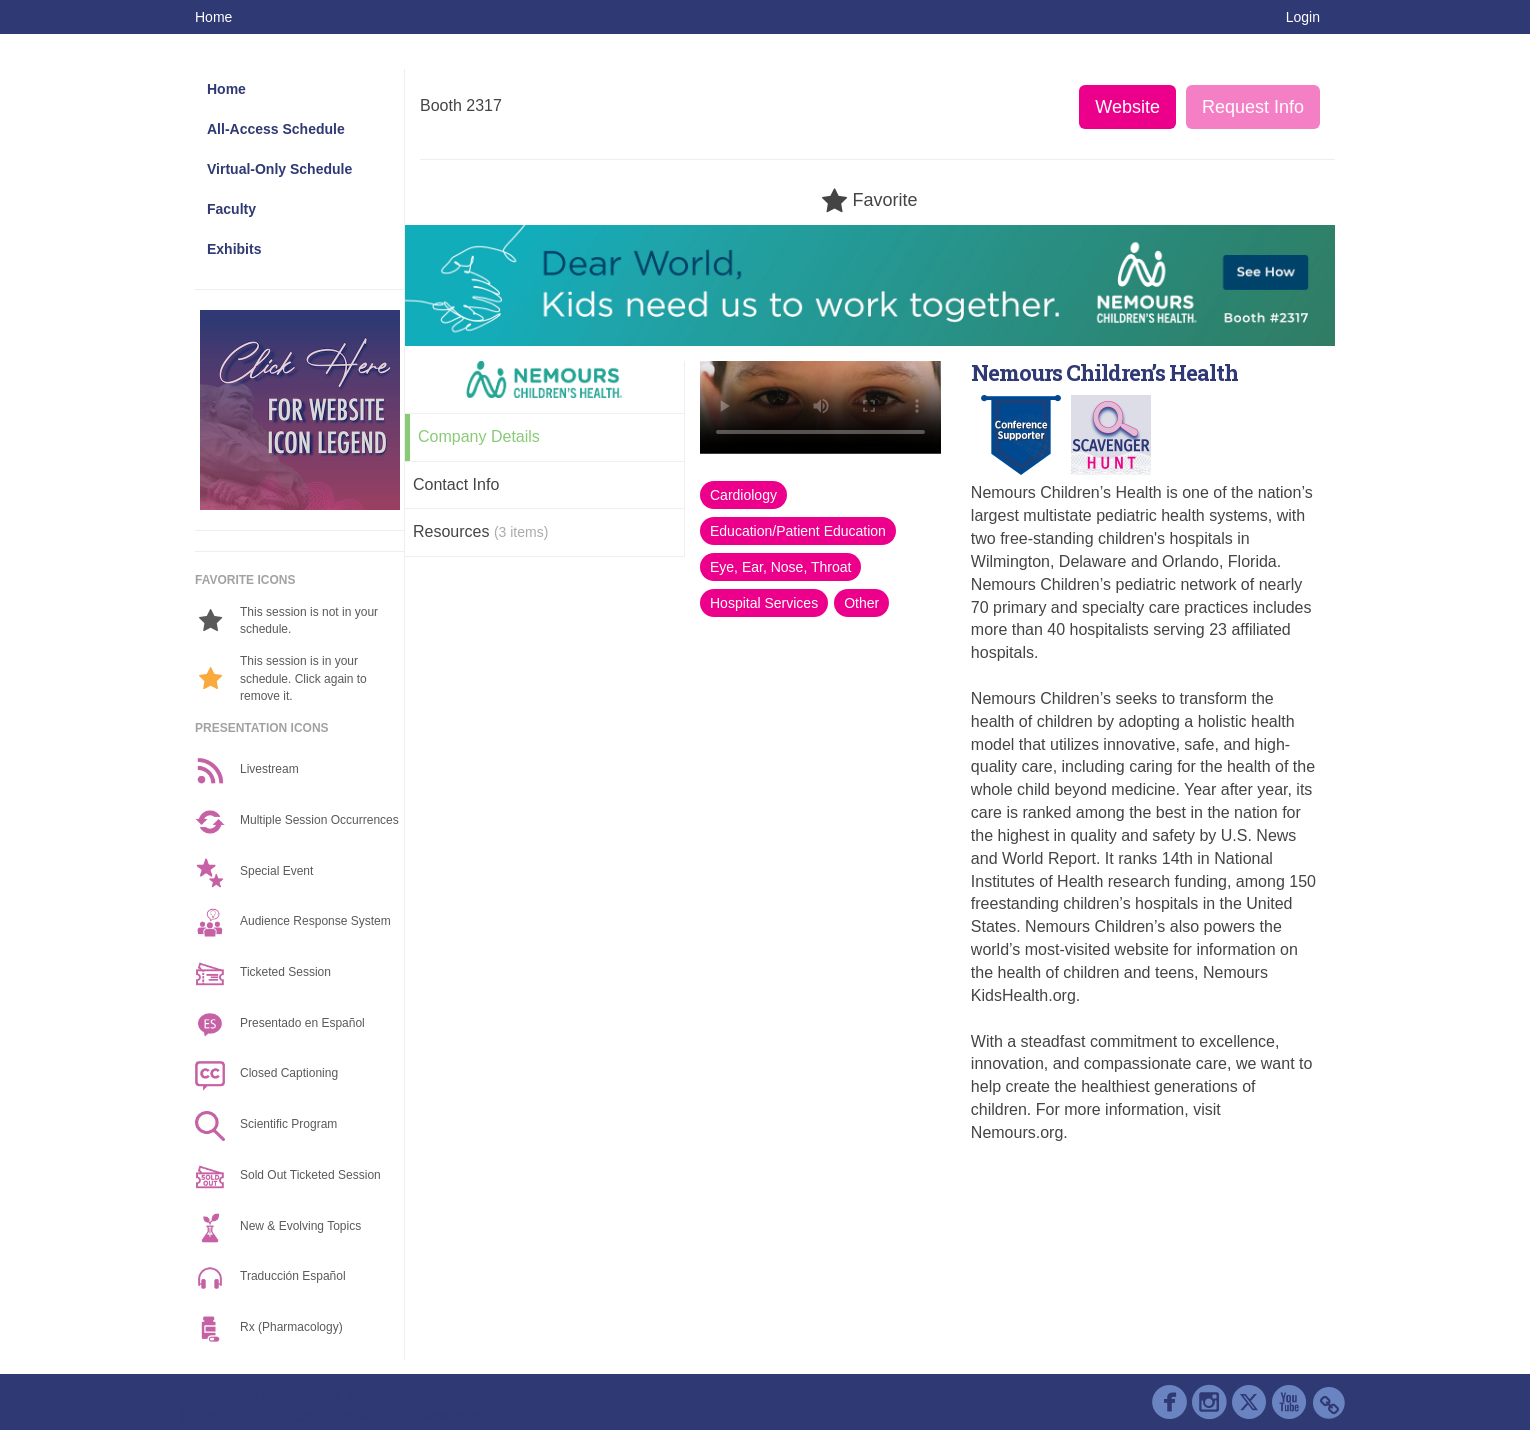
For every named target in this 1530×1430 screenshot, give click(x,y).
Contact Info (456, 484)
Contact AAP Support (415, 1394)
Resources (480, 531)
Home (213, 17)
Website (1127, 107)
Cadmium (292, 1394)
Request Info (1253, 107)
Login (1303, 17)
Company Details (479, 436)
